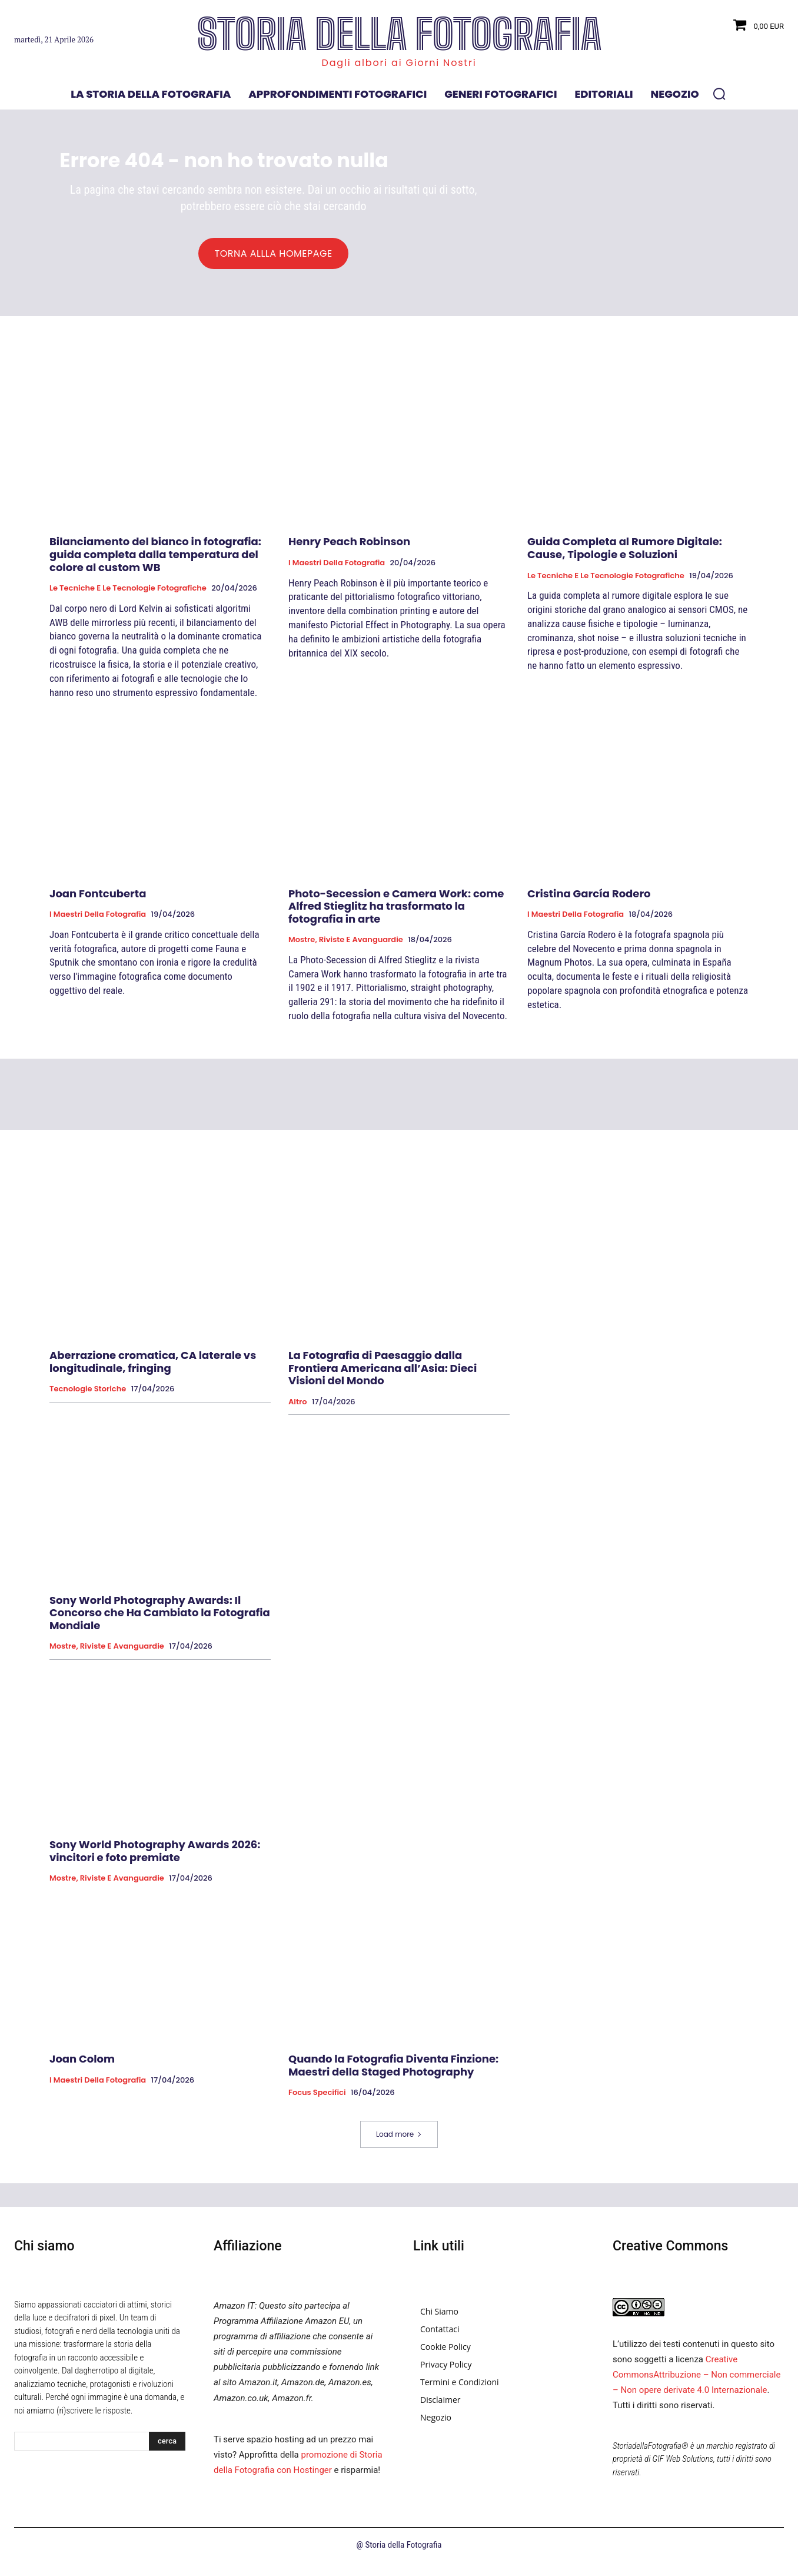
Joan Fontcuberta (97, 900)
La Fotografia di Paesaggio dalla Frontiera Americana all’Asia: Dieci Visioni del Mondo (382, 1374)
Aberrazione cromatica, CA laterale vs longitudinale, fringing (152, 1368)
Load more (399, 2141)
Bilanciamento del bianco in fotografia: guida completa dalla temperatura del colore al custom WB (155, 561)
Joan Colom (82, 2065)
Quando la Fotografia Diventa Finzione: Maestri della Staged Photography (393, 2072)
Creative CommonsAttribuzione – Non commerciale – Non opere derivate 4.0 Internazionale (696, 2381)
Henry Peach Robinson (349, 548)
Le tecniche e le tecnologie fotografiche (128, 594)
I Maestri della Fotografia (336, 569)
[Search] (167, 2448)
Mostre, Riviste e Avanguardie (345, 947)
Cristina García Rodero (589, 900)
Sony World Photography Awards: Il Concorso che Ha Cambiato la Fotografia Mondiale (159, 1619)
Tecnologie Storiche (87, 1395)
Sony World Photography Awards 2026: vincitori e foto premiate (154, 1857)
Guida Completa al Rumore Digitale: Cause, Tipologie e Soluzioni (624, 555)
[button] (719, 93)
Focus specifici (317, 2099)
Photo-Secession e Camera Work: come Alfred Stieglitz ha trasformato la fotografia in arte (396, 913)
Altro (297, 1408)
